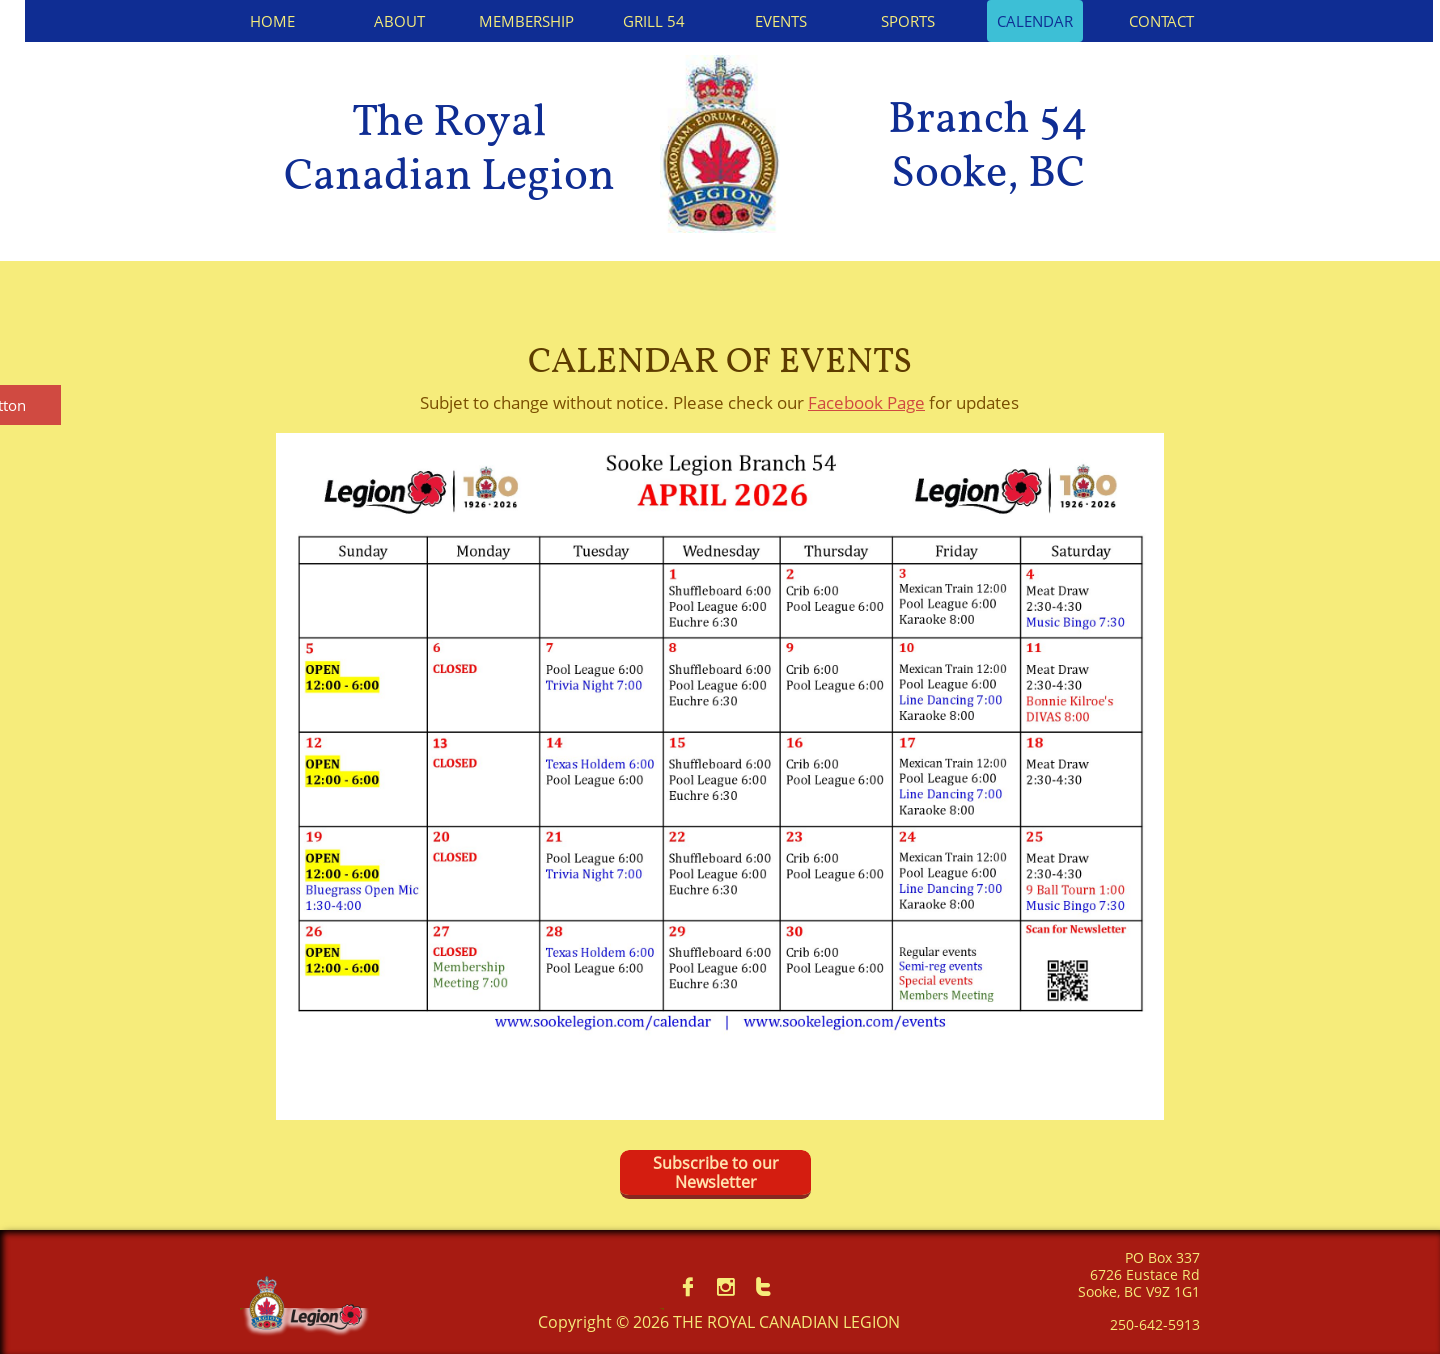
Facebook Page (866, 402)
